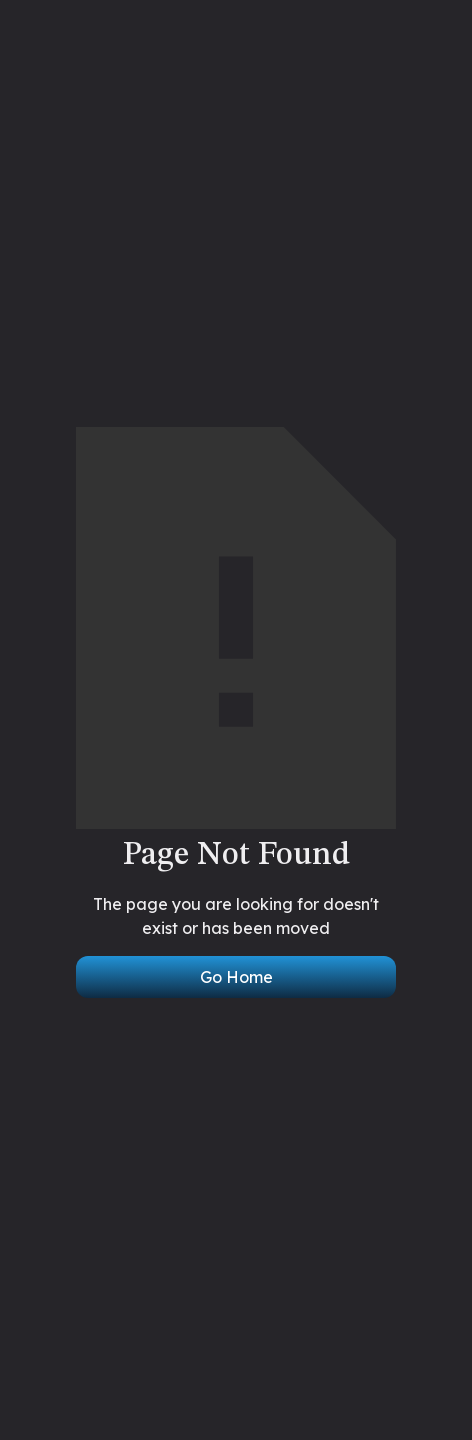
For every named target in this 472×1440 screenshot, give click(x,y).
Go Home (236, 977)
